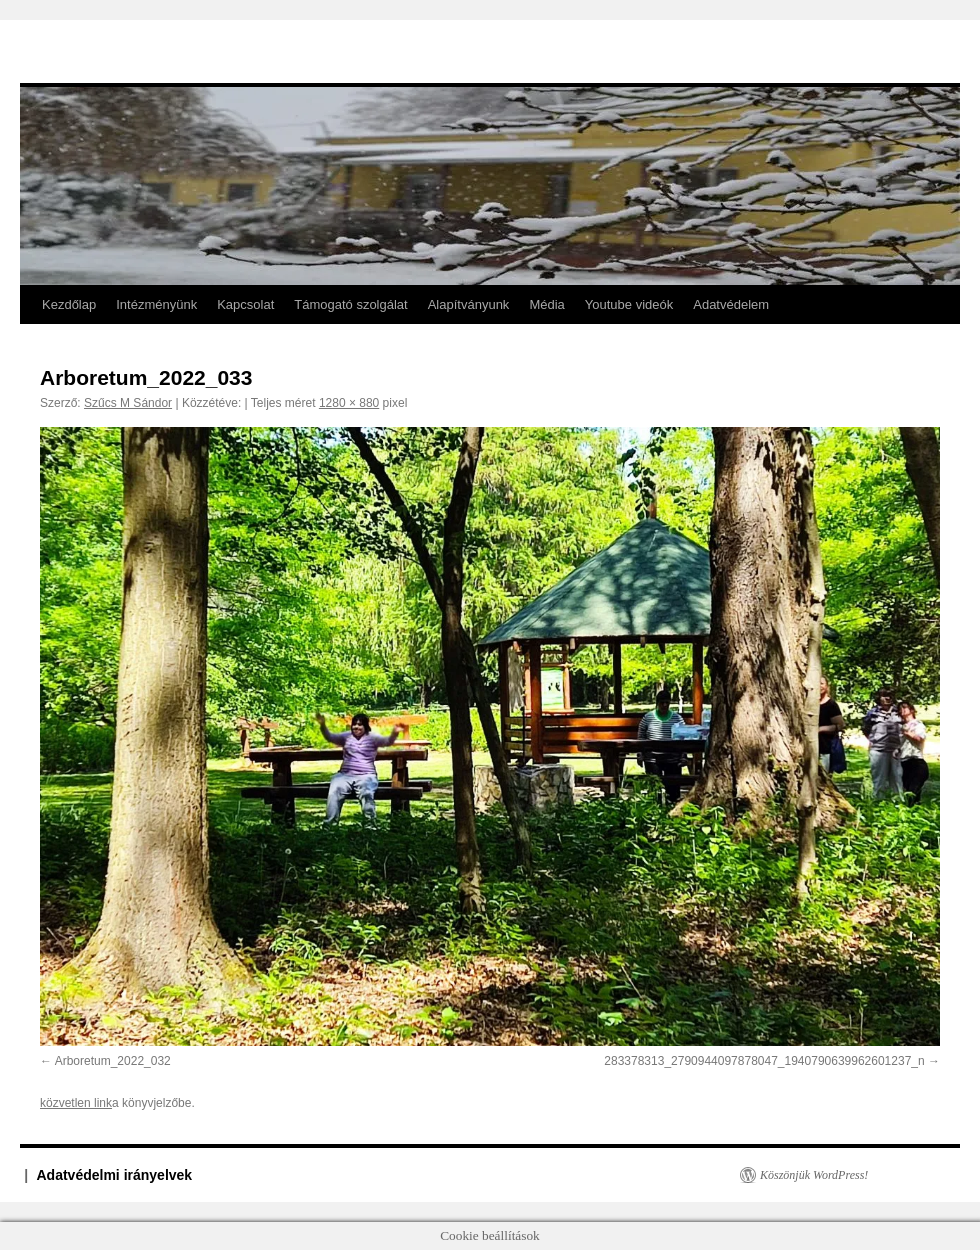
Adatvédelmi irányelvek (115, 1175)
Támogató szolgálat (350, 304)
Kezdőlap (69, 304)
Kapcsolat (245, 304)
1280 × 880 (349, 403)
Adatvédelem (731, 304)
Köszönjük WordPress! (814, 1175)
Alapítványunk (469, 304)
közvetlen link (76, 1103)
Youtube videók (629, 304)
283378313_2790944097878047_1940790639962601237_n (764, 1061)
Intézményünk (156, 304)
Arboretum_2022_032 (113, 1061)
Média (546, 304)
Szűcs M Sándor (128, 403)
